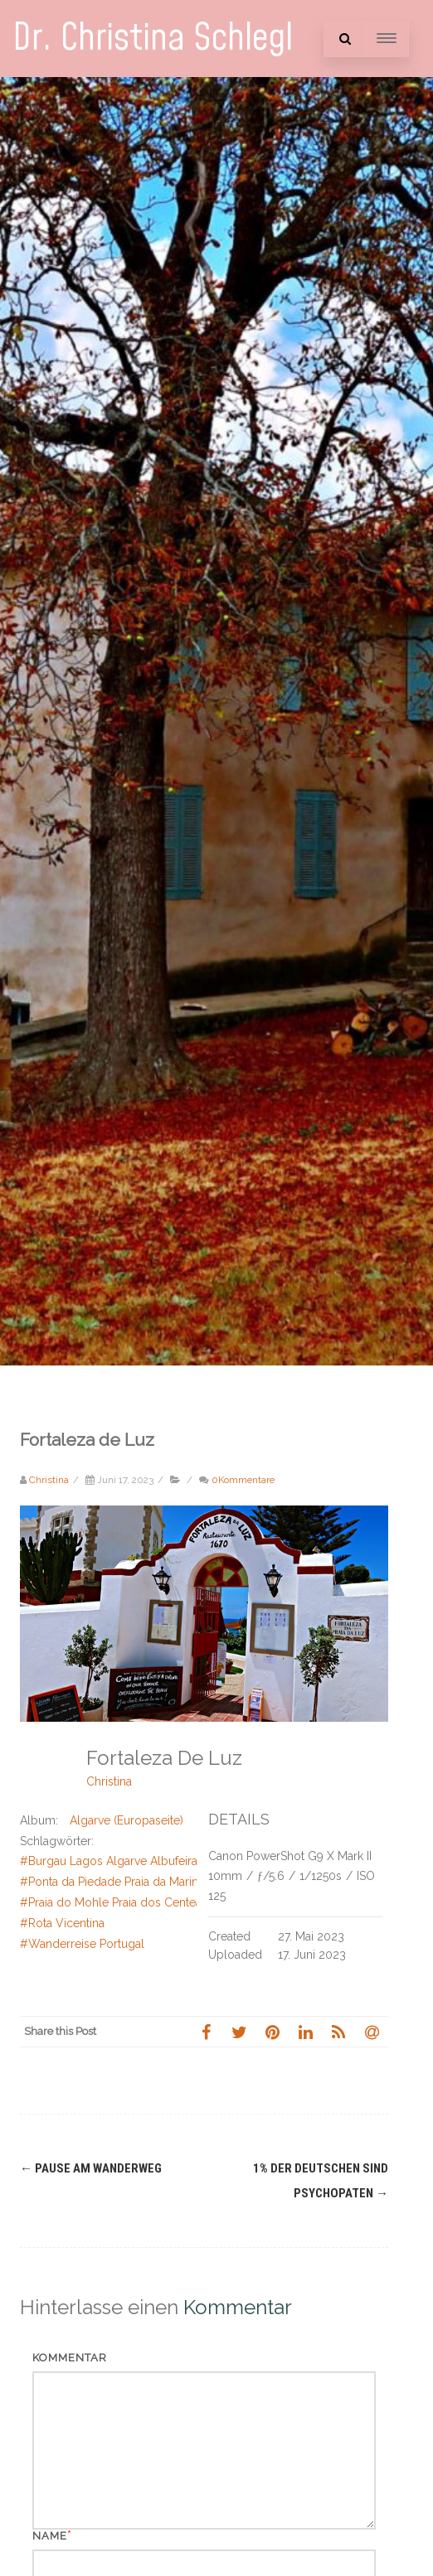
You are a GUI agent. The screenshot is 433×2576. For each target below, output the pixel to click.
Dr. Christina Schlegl (152, 38)
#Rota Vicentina (62, 1923)
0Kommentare (243, 1480)
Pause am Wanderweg (91, 2168)
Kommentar (69, 2357)
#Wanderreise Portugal (82, 1943)
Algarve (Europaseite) (126, 1820)
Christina (109, 1781)
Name (49, 2535)
